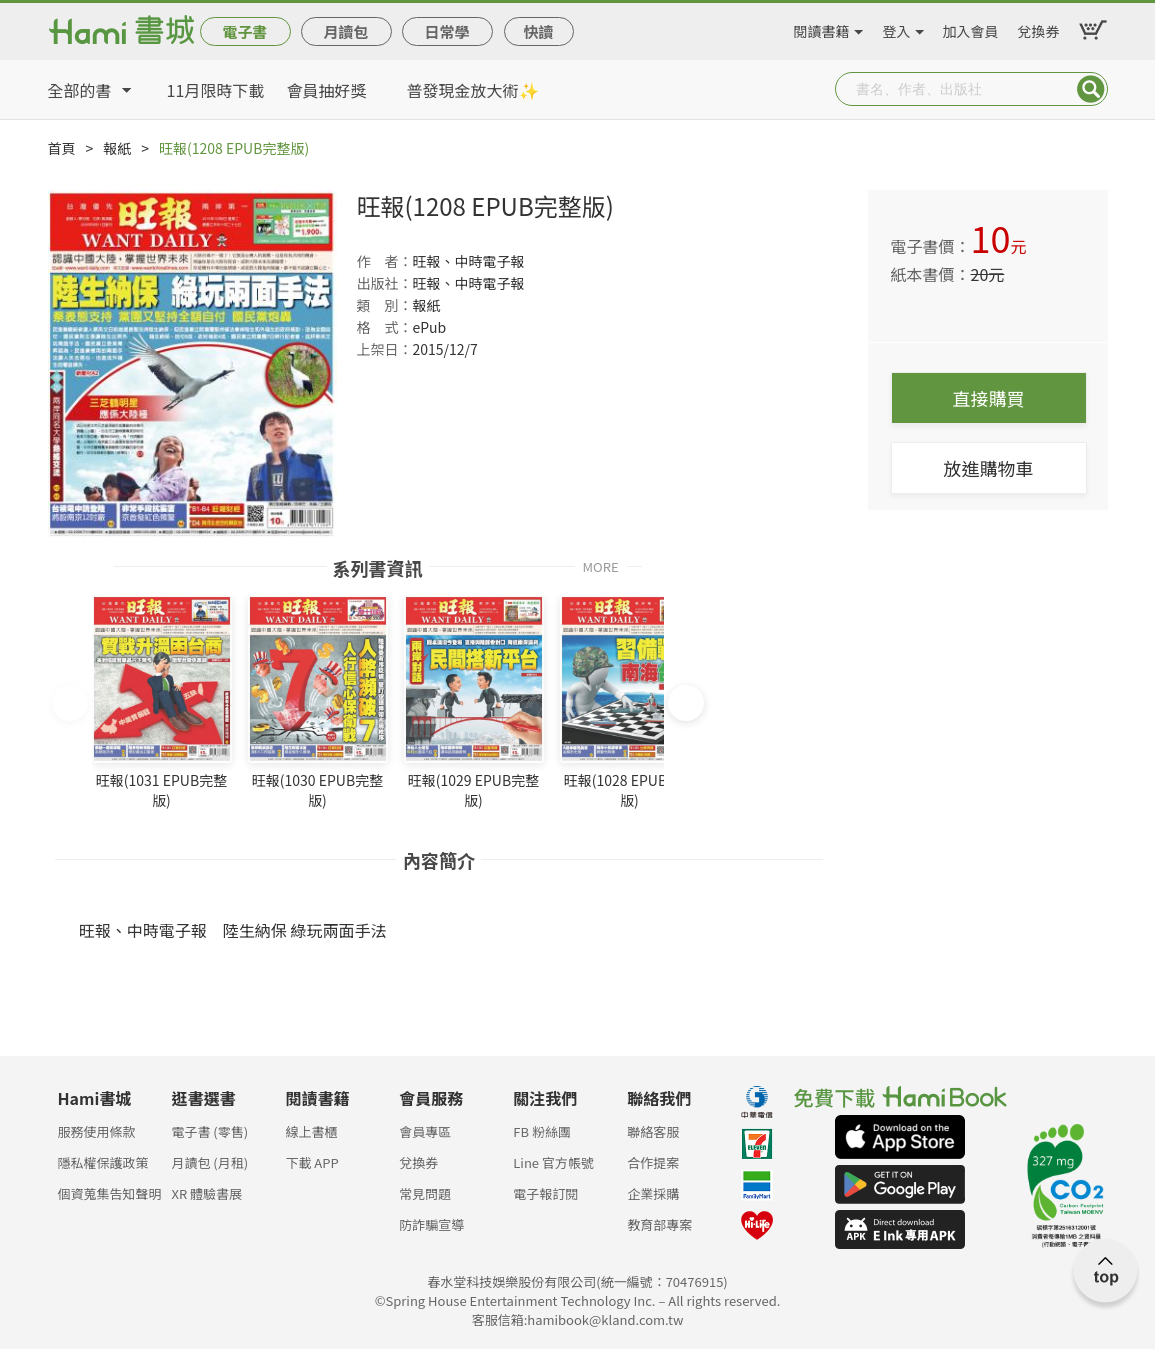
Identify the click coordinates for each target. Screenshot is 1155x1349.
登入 (897, 28)
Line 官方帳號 (553, 1162)
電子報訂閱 (545, 1193)
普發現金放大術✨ (473, 90)
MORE (600, 565)
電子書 (244, 31)
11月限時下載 (216, 90)
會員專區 (425, 1131)
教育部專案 (659, 1224)
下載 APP (311, 1162)
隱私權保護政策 (103, 1162)
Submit (1091, 89)
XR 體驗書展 (206, 1193)
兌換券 (1039, 28)
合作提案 (653, 1162)
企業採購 (653, 1193)
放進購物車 (989, 468)
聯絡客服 (653, 1131)
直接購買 (989, 398)
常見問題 (425, 1193)
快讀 (538, 31)
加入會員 (971, 28)
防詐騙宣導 (431, 1224)
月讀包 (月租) (209, 1162)
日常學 (446, 31)
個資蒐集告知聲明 (110, 1193)
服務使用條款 (97, 1131)
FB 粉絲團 (542, 1131)
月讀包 (345, 31)
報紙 (117, 148)
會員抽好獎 (327, 90)
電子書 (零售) (209, 1131)
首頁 (62, 148)
